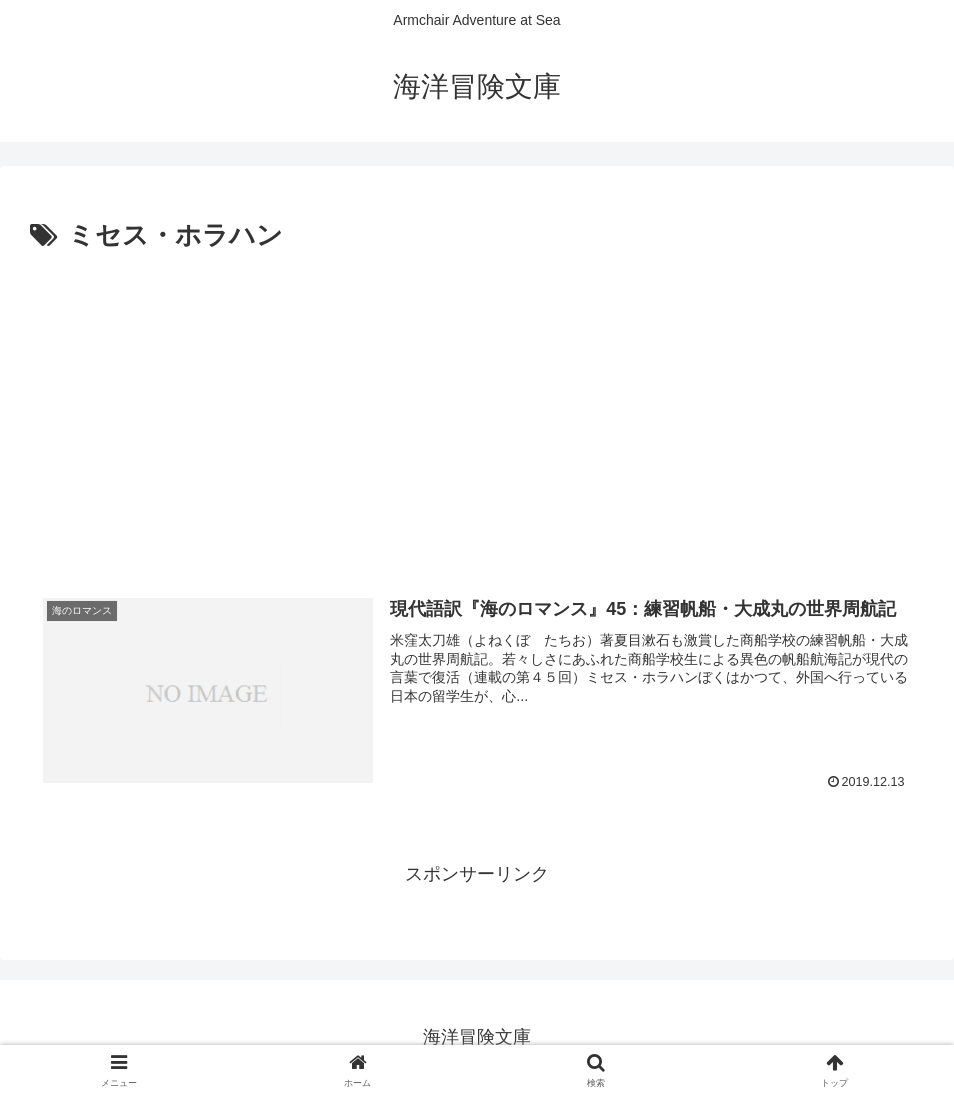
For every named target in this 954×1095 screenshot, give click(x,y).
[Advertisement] (477, 409)
